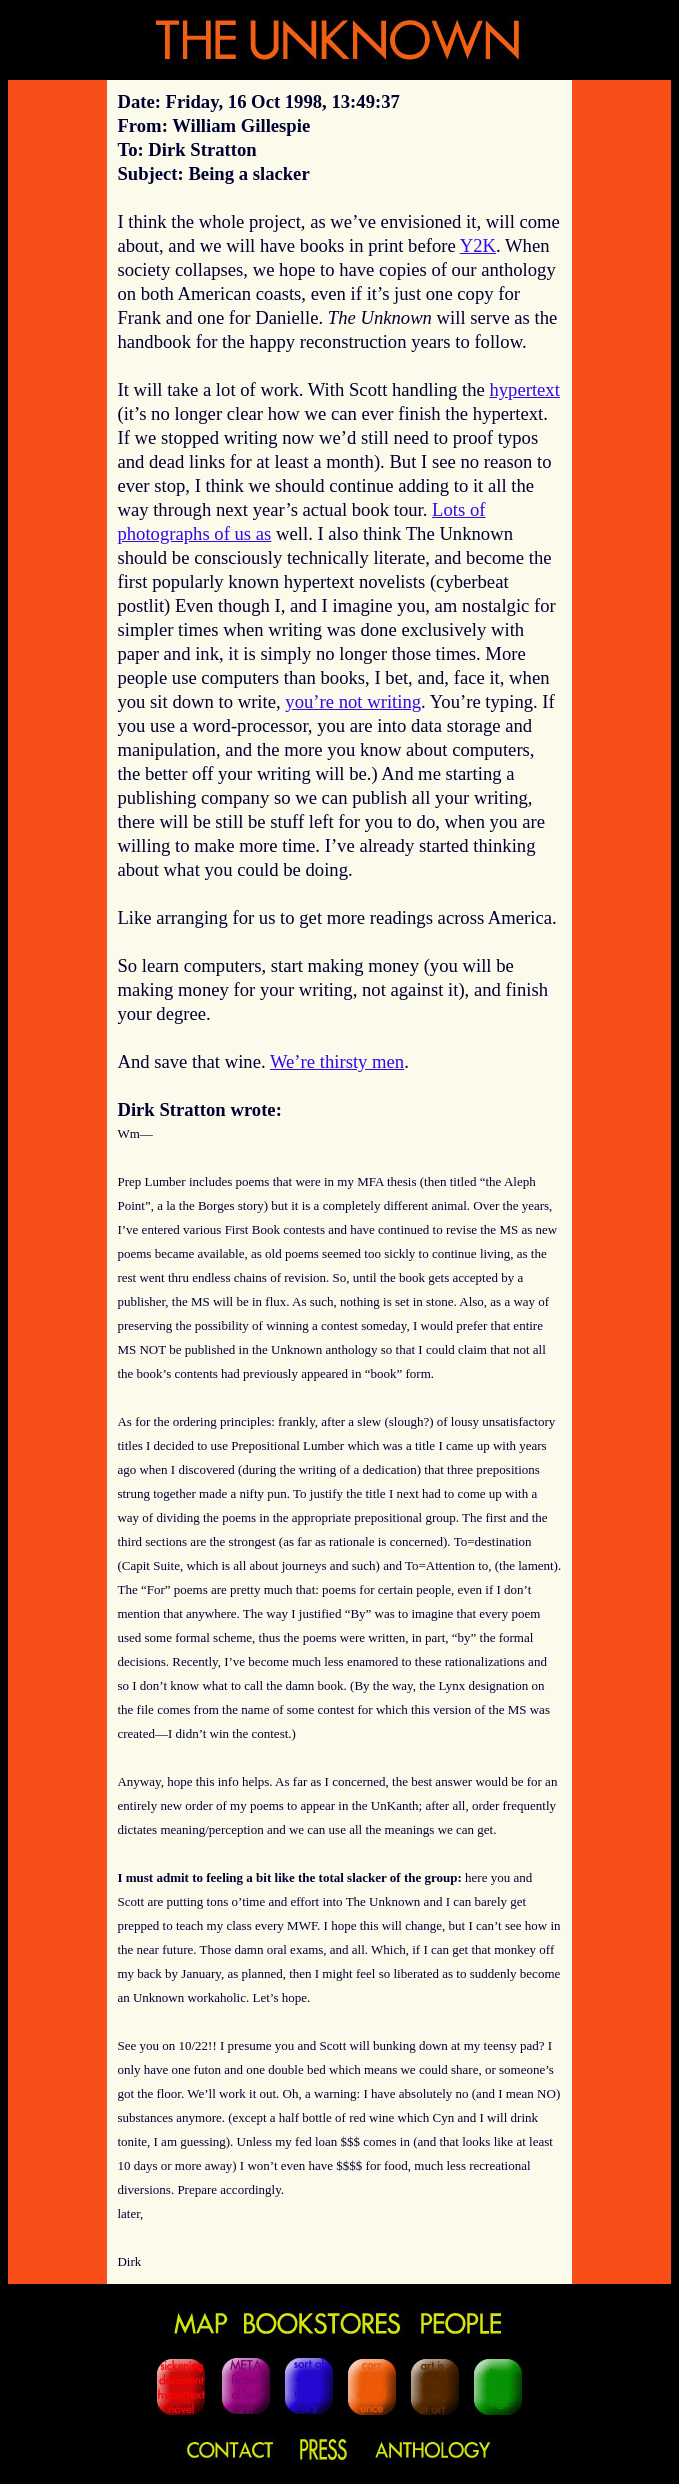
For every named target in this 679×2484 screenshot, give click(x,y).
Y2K (478, 245)
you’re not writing (353, 701)
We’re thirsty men (337, 1061)
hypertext (524, 389)
